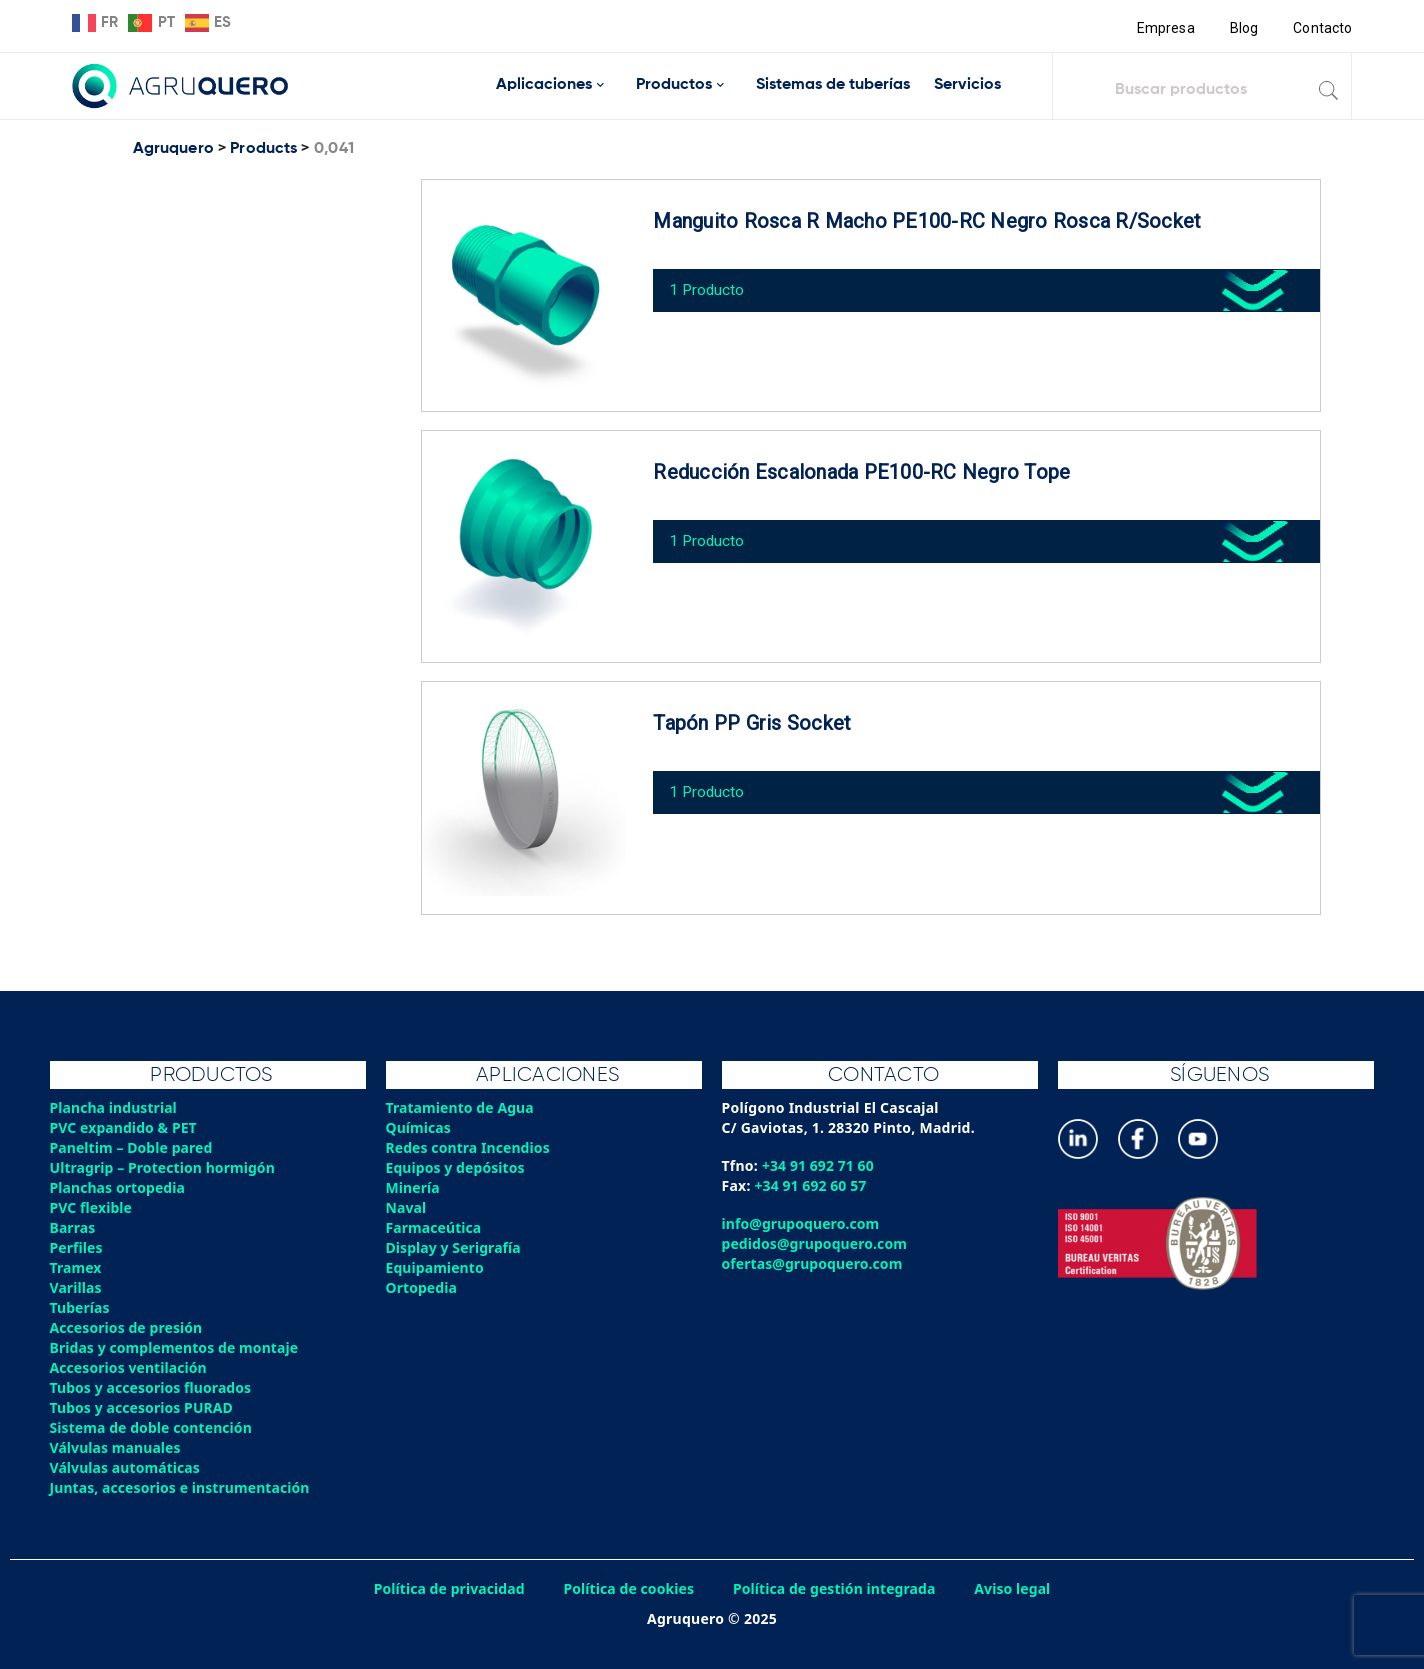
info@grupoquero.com (802, 1223)
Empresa (1163, 28)
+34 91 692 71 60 (819, 1165)
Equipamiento (436, 1267)
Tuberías (81, 1307)
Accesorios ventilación (130, 1367)
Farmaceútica (435, 1227)
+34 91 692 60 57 (812, 1185)
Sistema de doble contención (153, 1427)
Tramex (76, 1267)
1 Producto (712, 283)
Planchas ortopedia (119, 1187)
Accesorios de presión (128, 1327)
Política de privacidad (444, 1588)
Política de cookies (627, 1588)
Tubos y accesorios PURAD (144, 1407)
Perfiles (77, 1247)
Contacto (1322, 28)
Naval (407, 1207)
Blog (1242, 28)
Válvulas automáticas (127, 1467)
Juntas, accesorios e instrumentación (183, 1487)
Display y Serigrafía (455, 1247)
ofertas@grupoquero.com (814, 1263)
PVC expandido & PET (125, 1127)
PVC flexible (92, 1207)
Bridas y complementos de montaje (177, 1347)
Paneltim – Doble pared (133, 1147)
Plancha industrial (115, 1107)
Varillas (76, 1287)
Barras (73, 1227)
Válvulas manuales (117, 1447)
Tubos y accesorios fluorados (153, 1387)
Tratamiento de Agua (462, 1107)
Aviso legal (1019, 1588)
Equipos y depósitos (457, 1167)
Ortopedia (422, 1287)
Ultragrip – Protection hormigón (165, 1167)
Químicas (419, 1127)
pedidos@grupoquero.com (816, 1243)
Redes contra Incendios (470, 1147)
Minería (413, 1187)
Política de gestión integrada (837, 1588)
